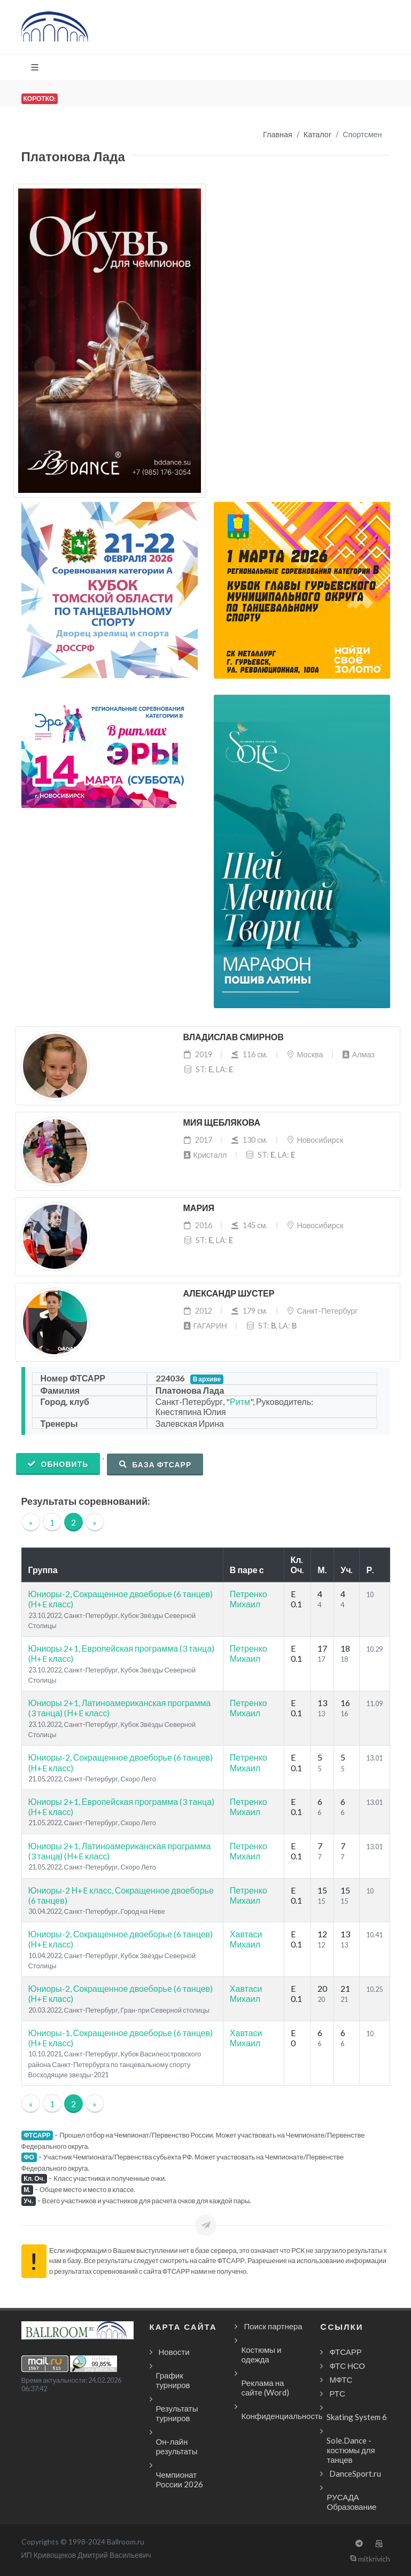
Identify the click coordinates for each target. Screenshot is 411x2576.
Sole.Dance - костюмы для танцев (351, 2450)
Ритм (240, 1401)
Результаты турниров (177, 2413)
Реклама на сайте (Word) (265, 2387)
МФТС (340, 2379)
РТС (337, 2393)
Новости (174, 2352)
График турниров (173, 2380)
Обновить (58, 1463)
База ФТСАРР (155, 1464)
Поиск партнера (273, 2326)
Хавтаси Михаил (246, 1939)
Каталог (317, 134)
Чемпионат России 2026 (179, 2479)
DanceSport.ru (355, 2473)
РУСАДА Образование (351, 2501)
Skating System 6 (357, 2417)
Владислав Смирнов (233, 1037)
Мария (199, 1208)
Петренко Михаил (248, 1599)
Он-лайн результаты (177, 2446)
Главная (277, 134)
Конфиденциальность (281, 2416)
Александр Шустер (229, 1293)
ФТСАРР (345, 2352)
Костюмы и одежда (261, 2354)
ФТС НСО (347, 2365)
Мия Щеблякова (222, 1123)
